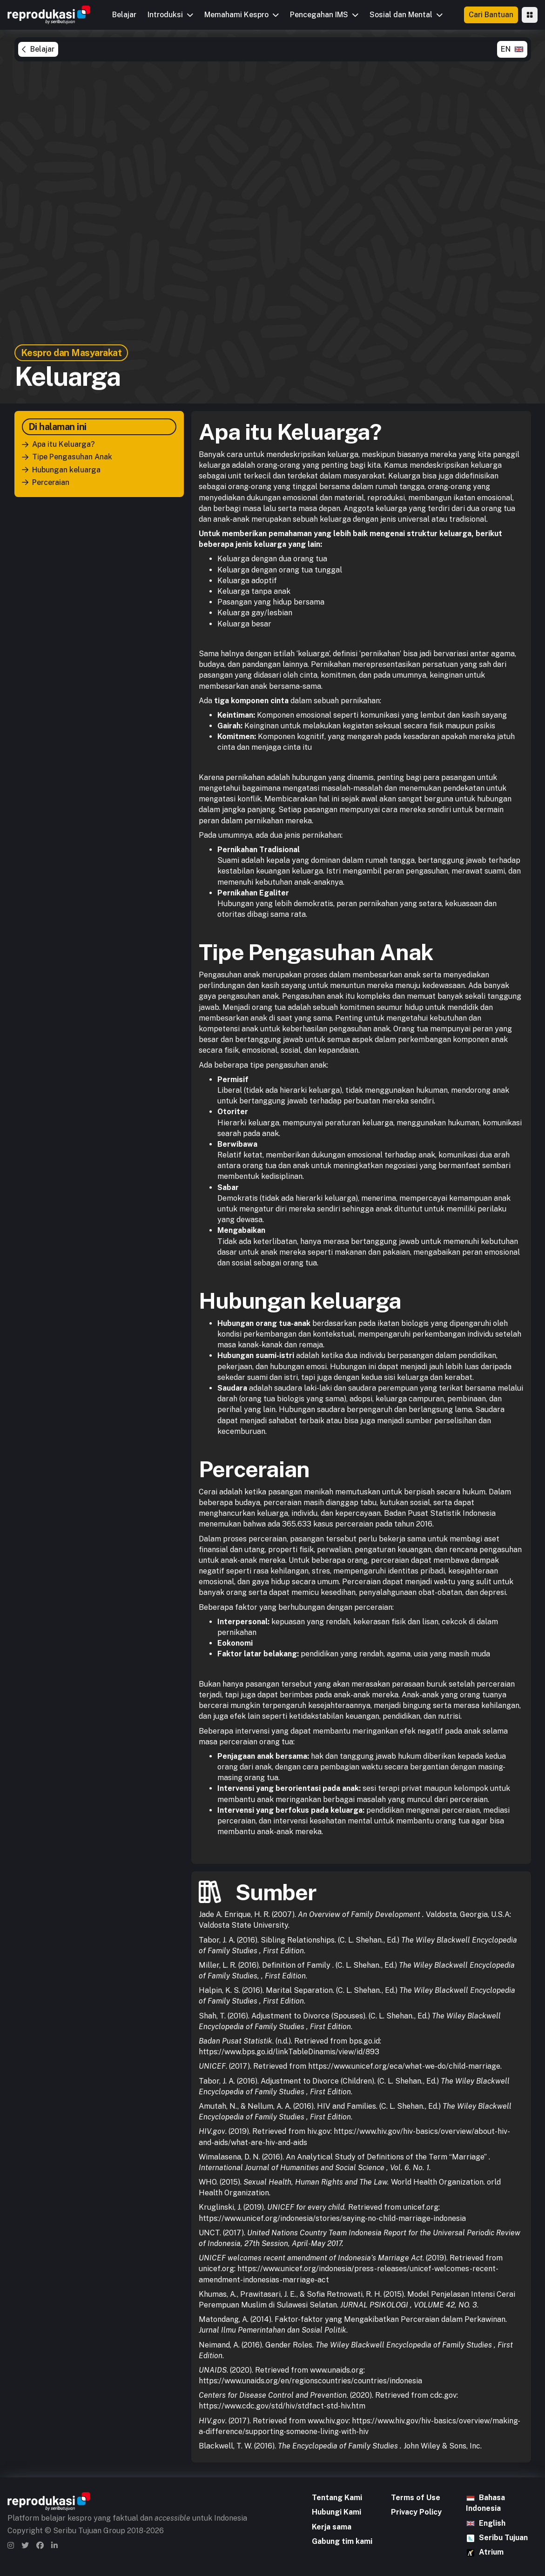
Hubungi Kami (336, 2512)
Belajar (124, 14)
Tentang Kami (337, 2497)
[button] (170, 14)
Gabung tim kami (342, 2541)
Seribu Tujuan (503, 2537)
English (492, 2523)
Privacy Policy (416, 2512)
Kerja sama (331, 2526)
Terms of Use (415, 2497)
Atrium (491, 2552)
